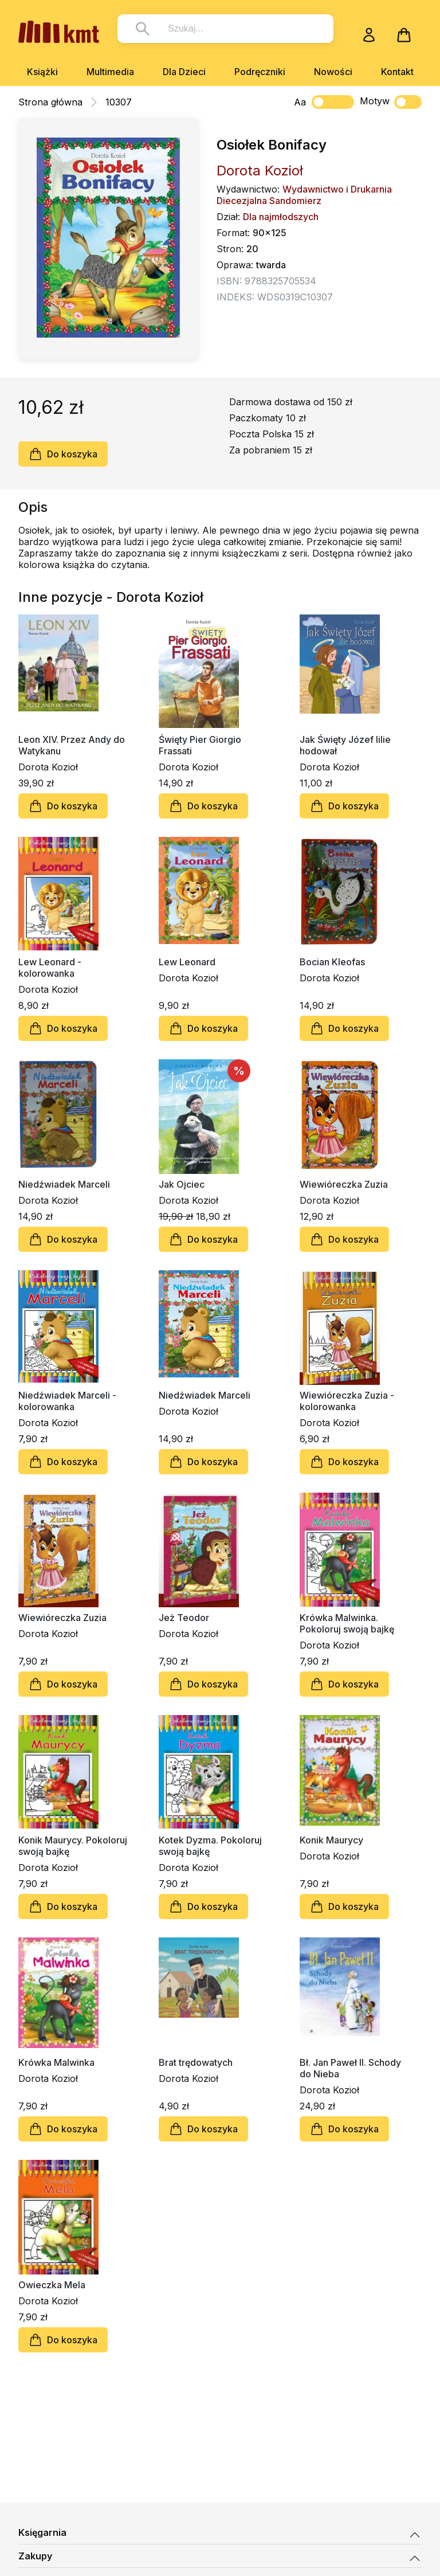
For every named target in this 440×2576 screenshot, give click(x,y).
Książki (42, 71)
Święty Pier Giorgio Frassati (200, 745)
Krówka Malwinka (56, 2062)
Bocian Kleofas (332, 962)
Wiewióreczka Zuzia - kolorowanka (347, 1400)
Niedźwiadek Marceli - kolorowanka (67, 1400)
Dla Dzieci (184, 71)
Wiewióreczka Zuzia (344, 1184)
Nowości (333, 71)
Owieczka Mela (51, 2285)
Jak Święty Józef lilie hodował (345, 745)
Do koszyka (63, 454)
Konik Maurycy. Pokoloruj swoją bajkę (72, 1845)
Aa (300, 102)
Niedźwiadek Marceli (64, 1184)
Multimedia (110, 71)
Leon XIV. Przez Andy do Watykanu (71, 745)
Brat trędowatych (196, 2062)
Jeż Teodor (184, 1617)
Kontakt (397, 71)
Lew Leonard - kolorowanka (49, 967)
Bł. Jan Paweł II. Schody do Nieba (350, 2068)
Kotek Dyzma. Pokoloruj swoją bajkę (210, 1845)
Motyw (391, 102)
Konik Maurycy (331, 1840)
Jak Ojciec (182, 1184)
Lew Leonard (187, 962)
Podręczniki (259, 71)
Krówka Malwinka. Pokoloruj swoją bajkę (347, 1623)
